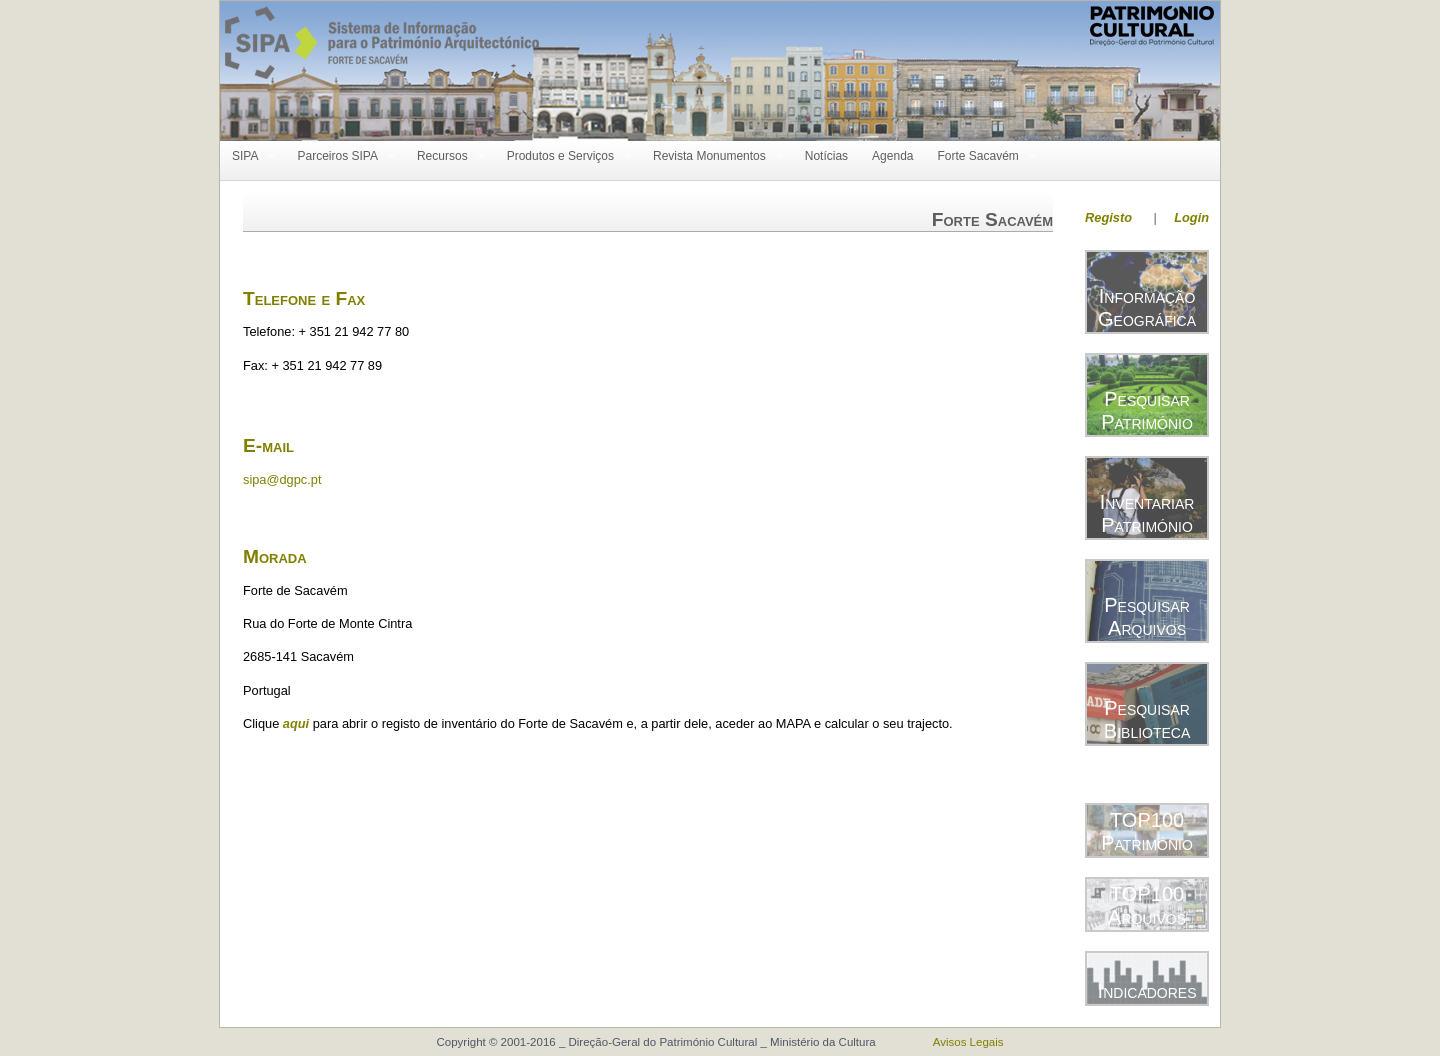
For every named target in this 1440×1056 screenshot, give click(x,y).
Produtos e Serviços (563, 156)
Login (1191, 217)
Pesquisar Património (1147, 410)
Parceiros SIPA (340, 156)
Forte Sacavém (980, 156)
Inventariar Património (1147, 513)
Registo (1108, 217)
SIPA (248, 156)
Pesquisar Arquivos (1147, 616)
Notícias (826, 156)
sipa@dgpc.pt (282, 479)
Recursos (445, 156)
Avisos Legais (968, 1042)
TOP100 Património (1147, 831)
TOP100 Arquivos (1147, 905)
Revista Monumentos (712, 156)
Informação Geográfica (1147, 307)
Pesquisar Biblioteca (1147, 719)
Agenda (892, 156)
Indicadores (1147, 991)
